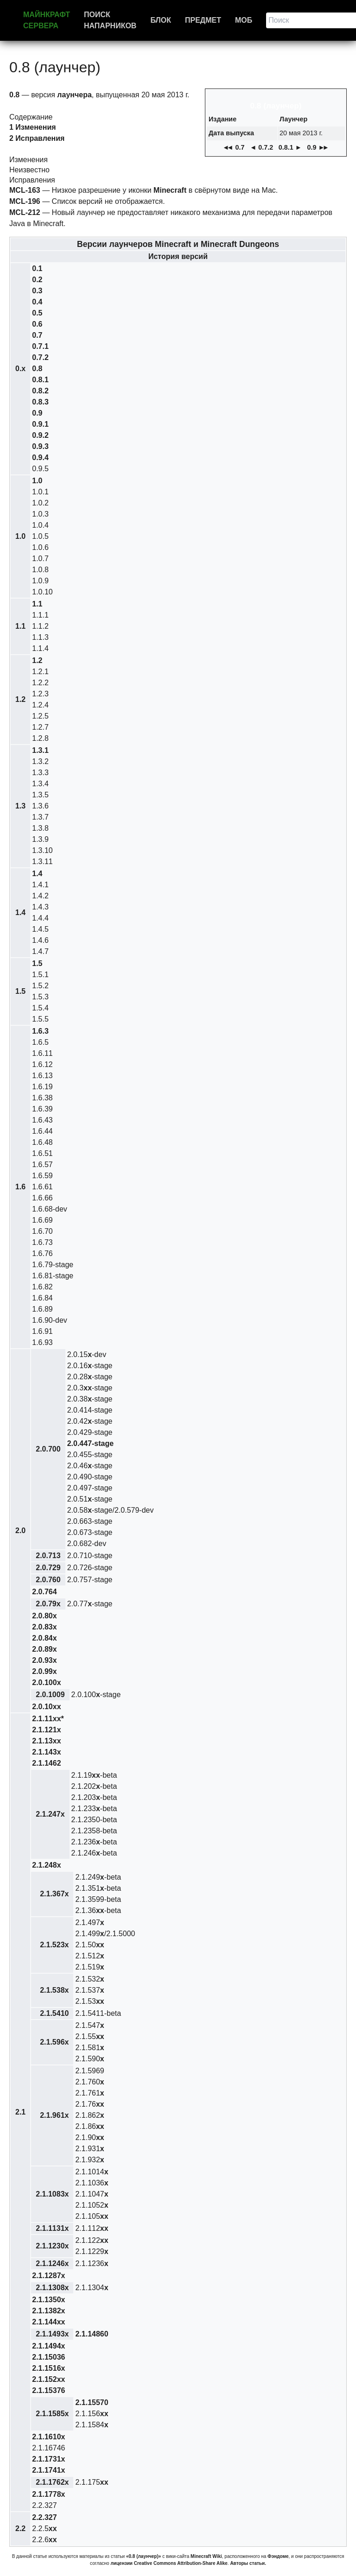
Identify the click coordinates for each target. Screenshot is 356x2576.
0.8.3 (40, 402)
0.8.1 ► (290, 147)
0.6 (37, 324)
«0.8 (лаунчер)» (143, 2556)
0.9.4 (40, 457)
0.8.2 (40, 391)
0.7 (37, 335)
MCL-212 (24, 212)
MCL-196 (24, 201)
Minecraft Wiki (206, 2556)
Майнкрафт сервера (46, 20)
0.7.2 (40, 357)
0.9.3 (40, 446)
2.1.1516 (48, 2368)
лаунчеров (150, 244)
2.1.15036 (48, 2357)
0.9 (37, 413)
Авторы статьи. (248, 2563)
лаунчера (74, 95)
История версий (178, 256)
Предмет (203, 20)
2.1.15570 (91, 2402)
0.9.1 (40, 424)
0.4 (37, 302)
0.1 (37, 268)
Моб (243, 20)
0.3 (37, 291)
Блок (160, 20)
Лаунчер (293, 119)
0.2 (37, 280)
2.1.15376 (48, 2390)
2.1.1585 (52, 2414)
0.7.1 (40, 346)
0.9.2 (40, 435)
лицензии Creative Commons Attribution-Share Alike (168, 2563)
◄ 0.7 (233, 147)
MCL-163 (24, 190)
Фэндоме (277, 2556)
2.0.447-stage (90, 1443)
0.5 (37, 313)
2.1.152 (48, 2379)
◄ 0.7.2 (261, 147)
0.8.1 (40, 380)
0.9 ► (318, 147)
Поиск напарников (110, 20)
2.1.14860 (91, 2334)
